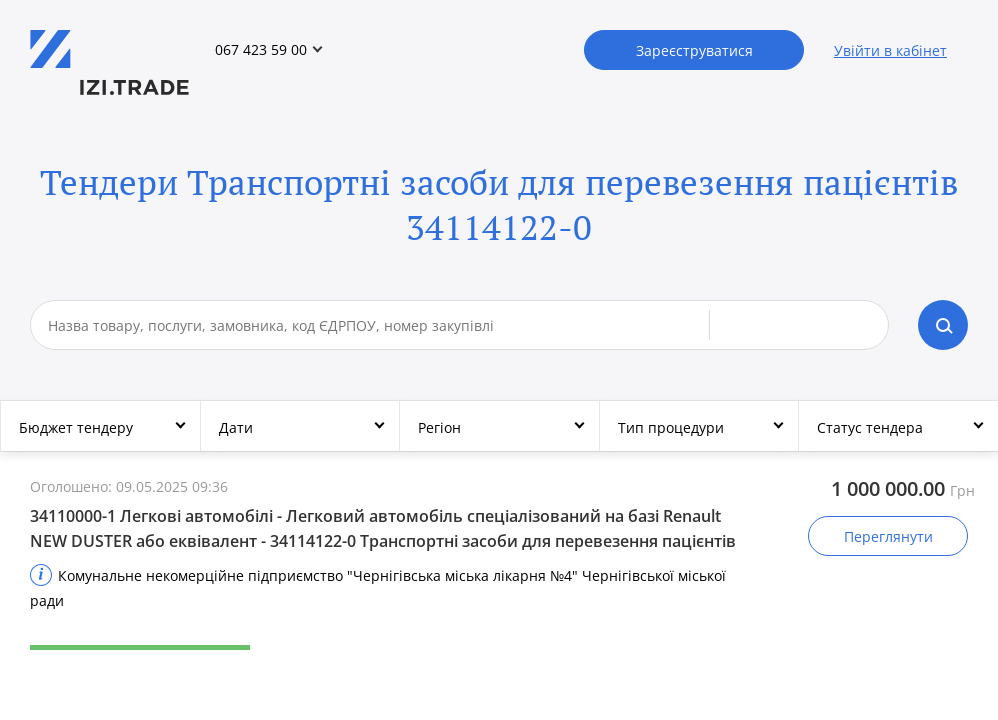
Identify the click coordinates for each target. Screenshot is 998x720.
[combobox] (379, 325)
